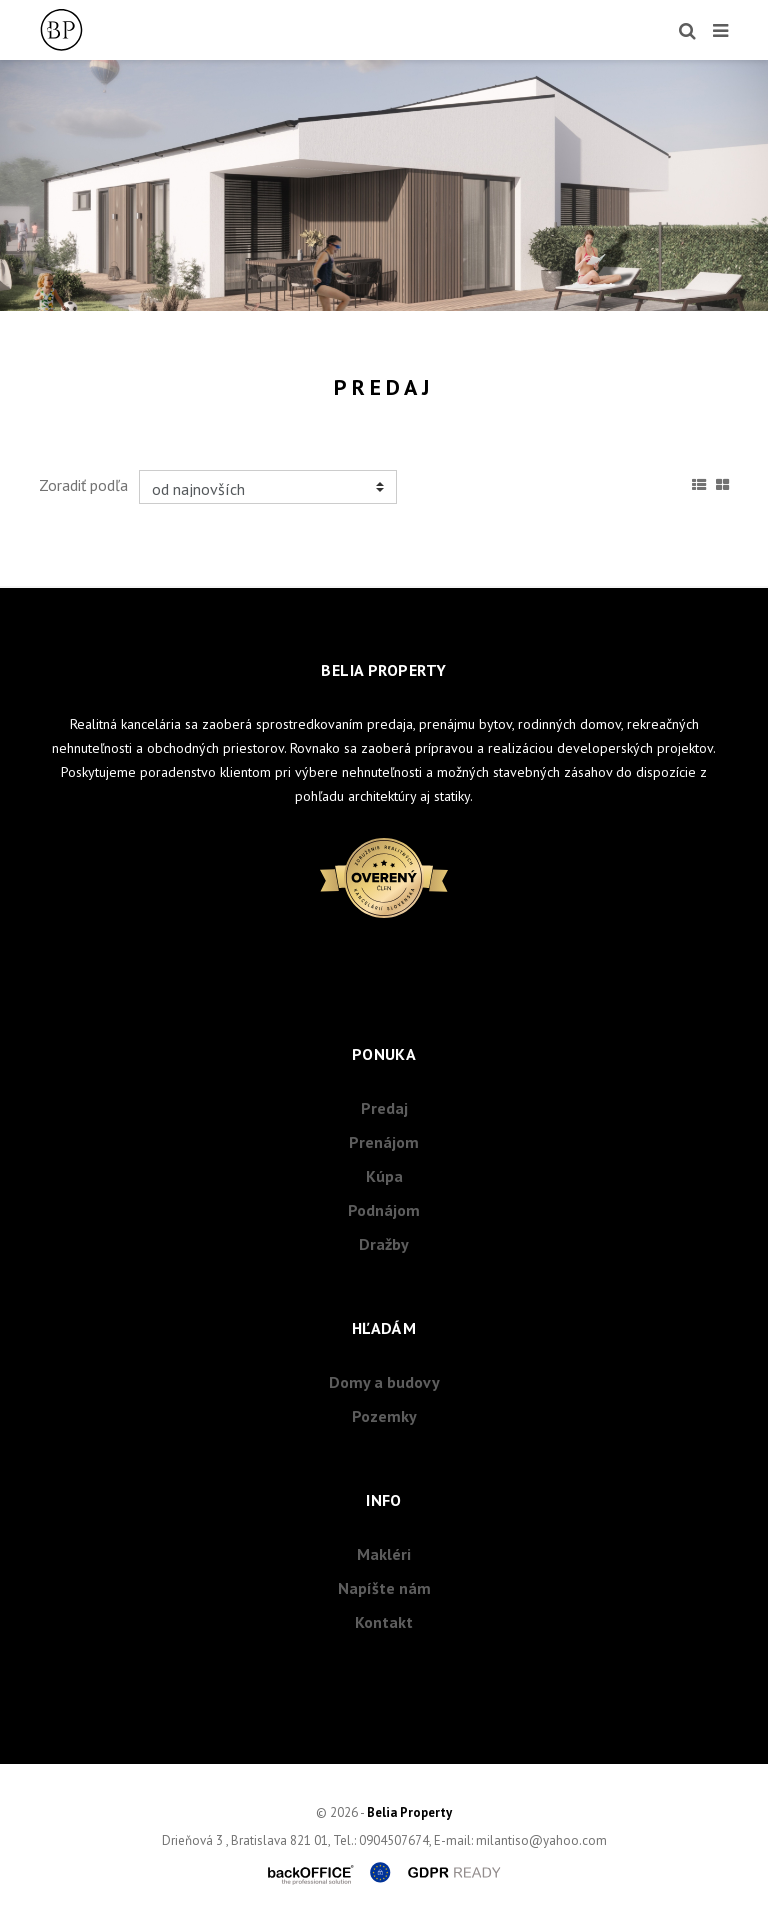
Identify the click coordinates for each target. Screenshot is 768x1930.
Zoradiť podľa (83, 485)
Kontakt (384, 1622)
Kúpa (384, 1176)
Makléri (384, 1554)
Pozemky (384, 1416)
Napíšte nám (384, 1588)
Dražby (384, 1244)
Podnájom (384, 1210)
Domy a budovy (384, 1382)
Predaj (384, 1108)
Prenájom (384, 1142)
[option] (384, 185)
